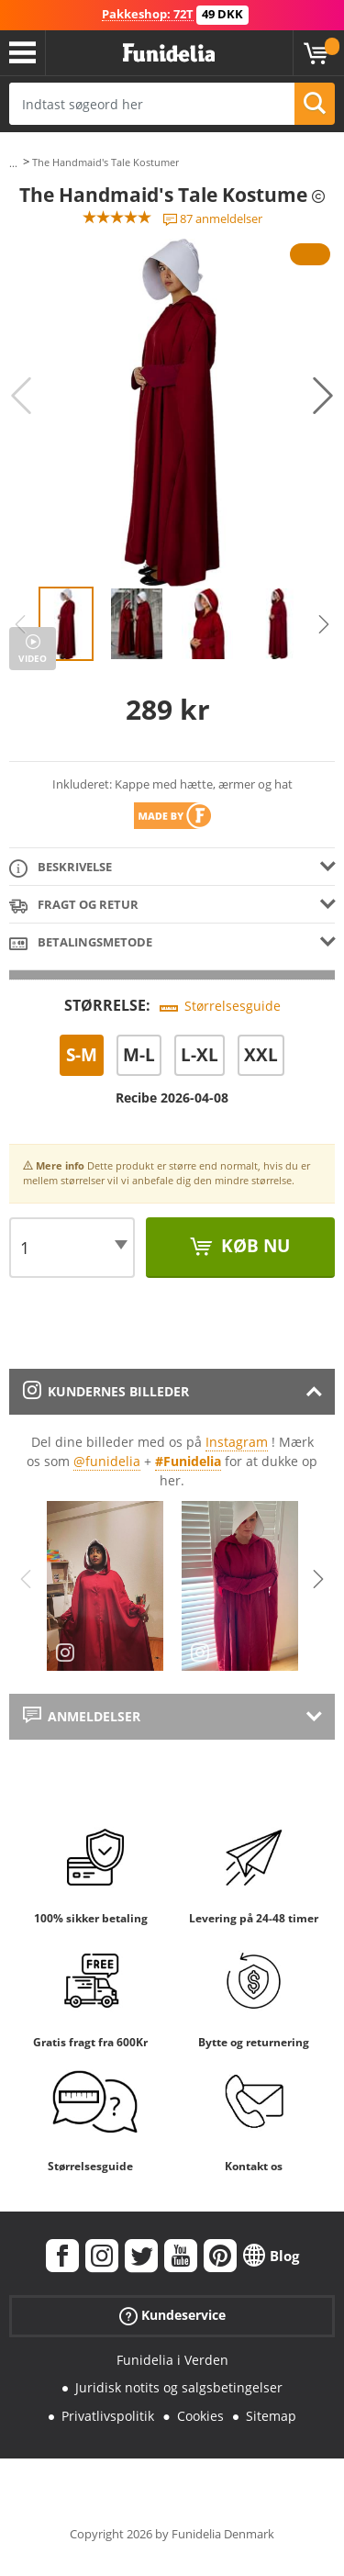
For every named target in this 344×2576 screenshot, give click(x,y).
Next (323, 395)
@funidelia (106, 1461)
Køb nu (253, 1246)
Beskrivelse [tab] (60, 868)
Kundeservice (172, 2314)
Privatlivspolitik (107, 2416)
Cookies (200, 2416)
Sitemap (271, 2416)
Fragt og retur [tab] (74, 905)
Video (32, 658)
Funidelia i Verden (172, 2360)
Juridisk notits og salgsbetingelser (179, 2387)
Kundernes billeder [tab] (106, 1391)
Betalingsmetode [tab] (80, 943)
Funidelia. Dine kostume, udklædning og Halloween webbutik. (169, 53)
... (13, 163)
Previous (21, 395)
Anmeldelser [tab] (81, 1716)
